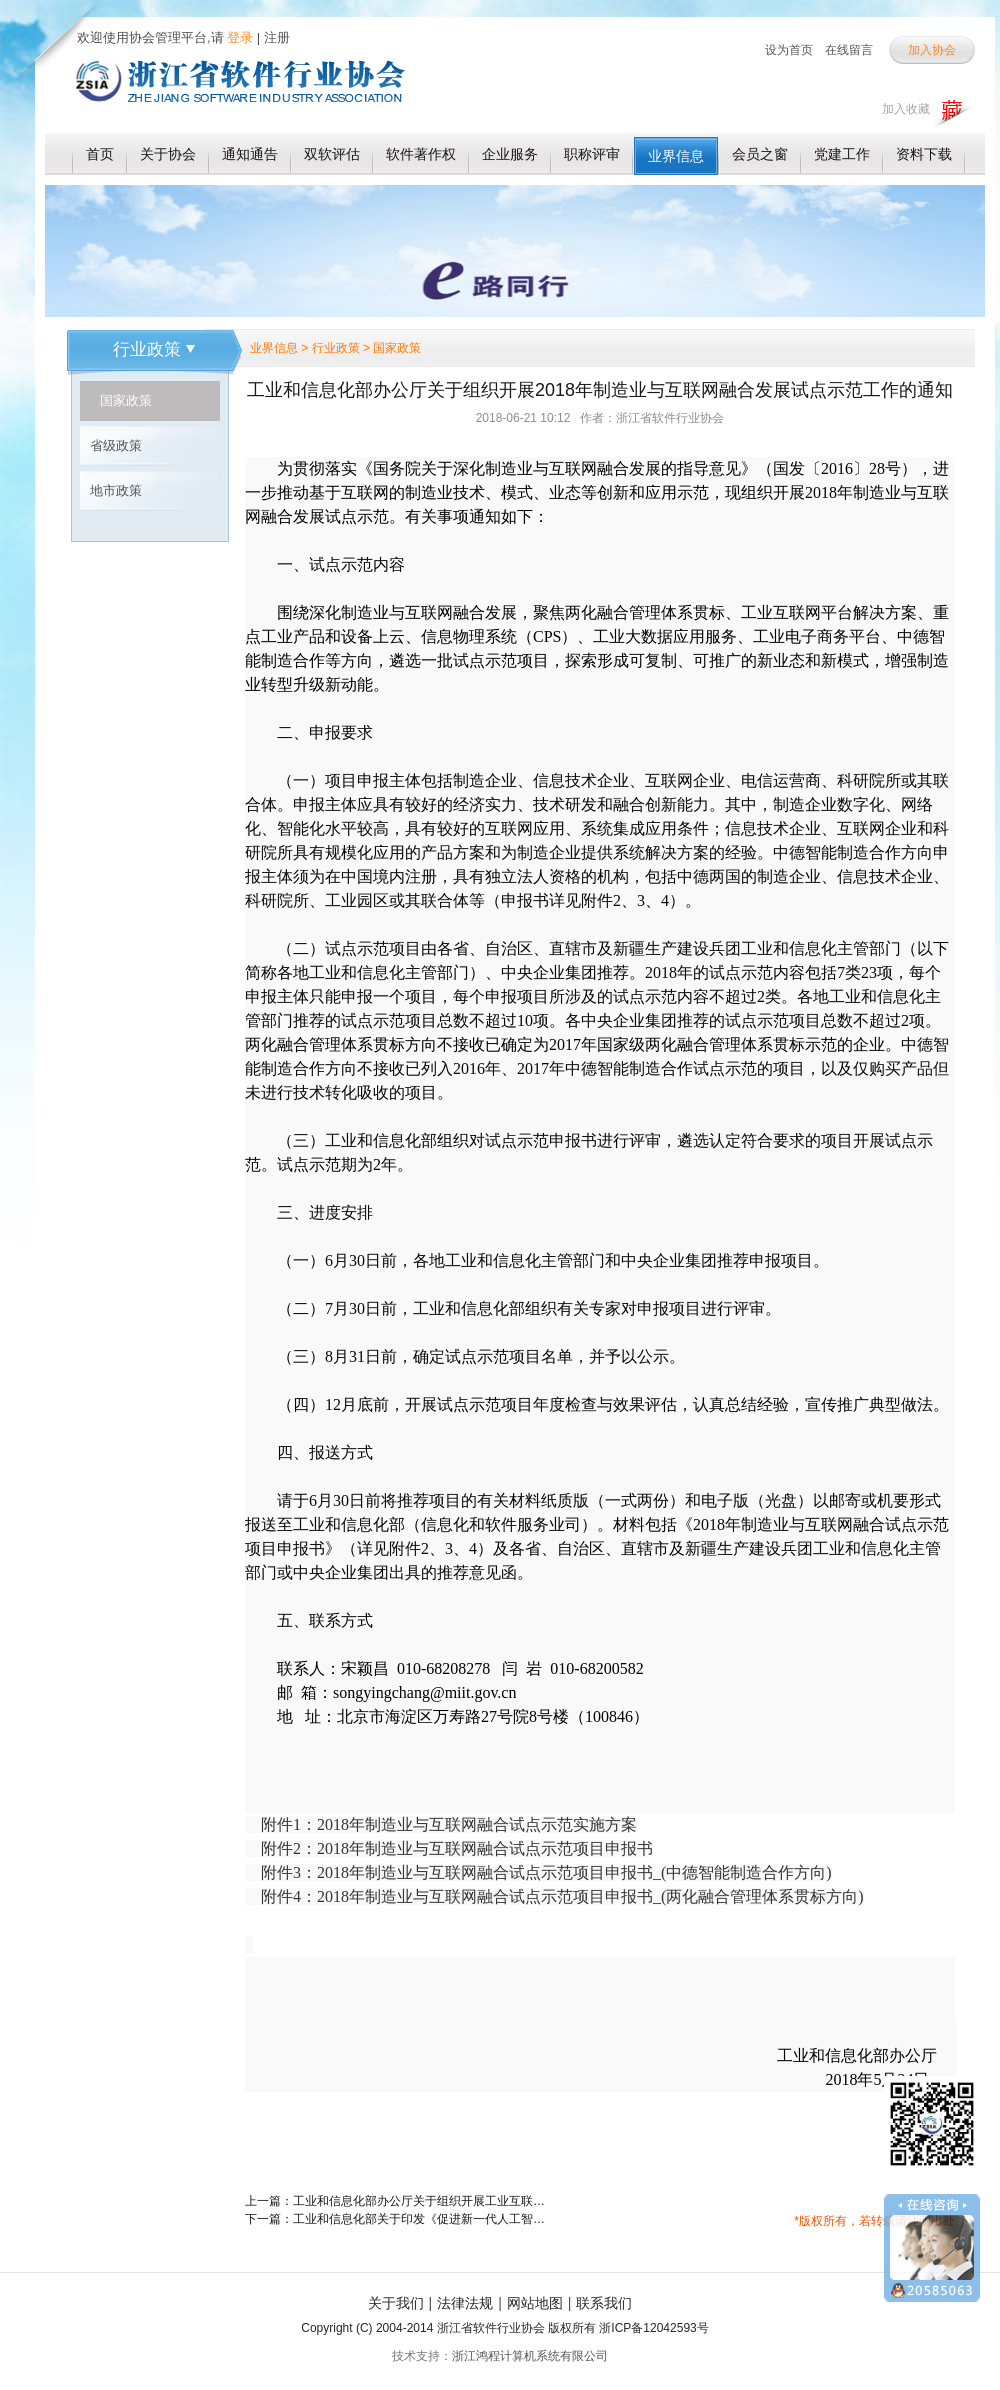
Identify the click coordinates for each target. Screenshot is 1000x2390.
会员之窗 (760, 154)
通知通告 (250, 154)
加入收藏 (906, 109)
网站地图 (535, 2303)
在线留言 (849, 50)
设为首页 (789, 50)
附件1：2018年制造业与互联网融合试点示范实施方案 (449, 1824)
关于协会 (168, 154)
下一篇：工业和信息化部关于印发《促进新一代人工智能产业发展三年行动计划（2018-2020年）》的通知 (395, 2219)
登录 (239, 37)
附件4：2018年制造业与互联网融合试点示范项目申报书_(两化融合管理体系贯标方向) (562, 1896)
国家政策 (126, 400)
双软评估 (332, 154)
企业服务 (510, 154)
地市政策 (116, 490)
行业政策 (154, 349)
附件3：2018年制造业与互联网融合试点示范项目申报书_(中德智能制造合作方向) (546, 1872)
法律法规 (465, 2303)
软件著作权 (421, 154)
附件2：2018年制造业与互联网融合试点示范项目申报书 (457, 1848)
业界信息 (676, 156)
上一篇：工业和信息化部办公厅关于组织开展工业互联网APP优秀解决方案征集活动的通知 (395, 2201)
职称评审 (592, 154)
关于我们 (396, 2303)
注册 (277, 37)
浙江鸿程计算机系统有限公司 (530, 2356)
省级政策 (116, 445)
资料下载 (924, 154)
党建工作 (842, 154)
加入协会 (932, 50)
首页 (100, 154)
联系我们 (604, 2303)
